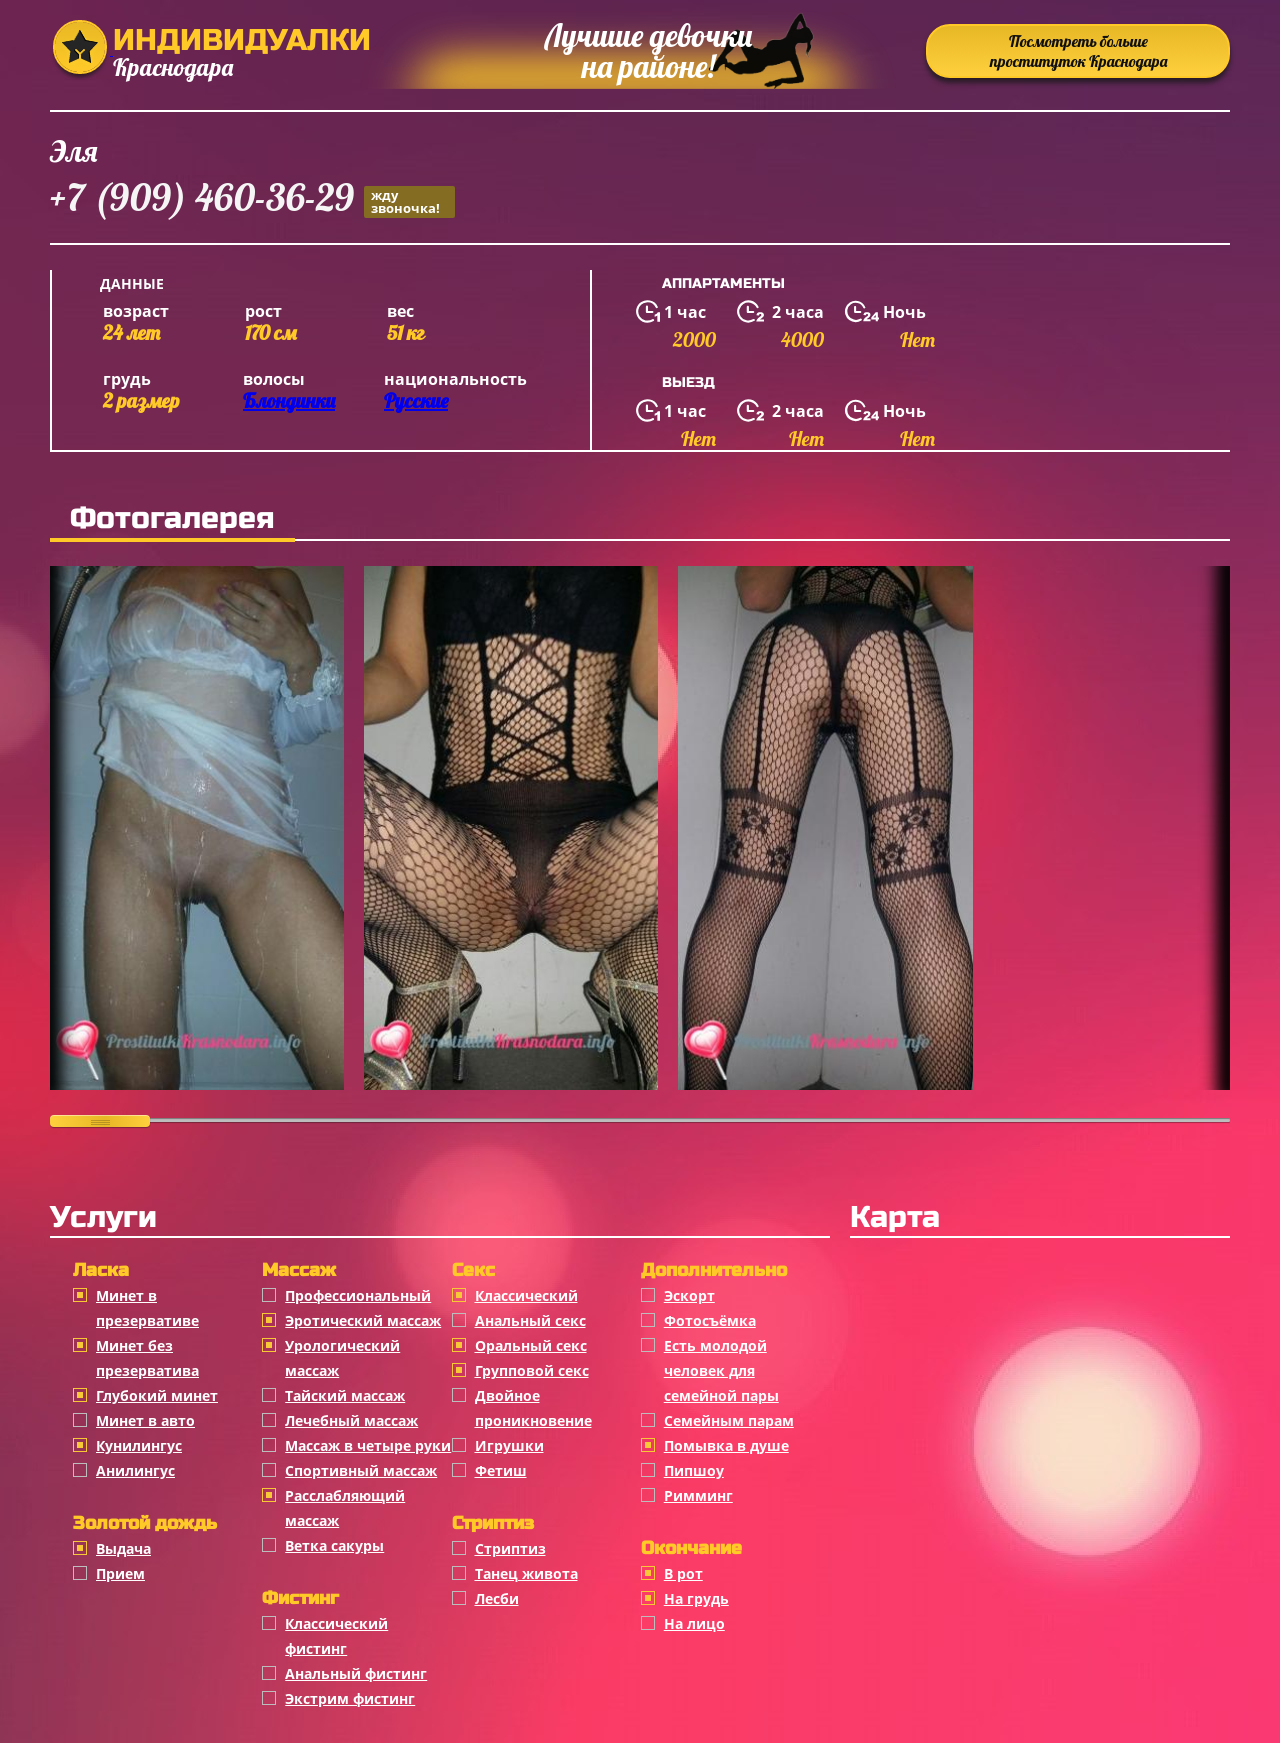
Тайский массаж (345, 1395)
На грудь (696, 1598)
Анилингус (135, 1470)
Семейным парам (729, 1420)
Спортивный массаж (361, 1470)
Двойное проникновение (533, 1408)
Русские (416, 400)
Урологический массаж (342, 1358)
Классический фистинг (336, 1636)
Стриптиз (510, 1548)
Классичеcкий (526, 1295)
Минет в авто (145, 1420)
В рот (683, 1573)
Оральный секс (531, 1345)
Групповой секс (532, 1370)
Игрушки (509, 1445)
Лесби (497, 1598)
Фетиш (501, 1470)
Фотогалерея (172, 518)
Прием (120, 1573)
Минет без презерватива (147, 1358)
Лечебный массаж (351, 1420)
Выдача (123, 1548)
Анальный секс (530, 1320)
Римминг (698, 1495)
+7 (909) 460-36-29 (252, 200)
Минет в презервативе (147, 1308)
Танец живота (526, 1573)
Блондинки (289, 400)
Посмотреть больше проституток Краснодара (1078, 51)
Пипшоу (694, 1470)
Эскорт (689, 1295)
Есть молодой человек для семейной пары (721, 1370)
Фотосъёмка (710, 1320)
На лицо (694, 1623)
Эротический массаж (363, 1320)
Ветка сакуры (334, 1545)
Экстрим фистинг (350, 1698)
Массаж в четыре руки (368, 1445)
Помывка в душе (726, 1445)
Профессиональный (358, 1295)
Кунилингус (139, 1445)
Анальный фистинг (356, 1673)
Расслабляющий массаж (345, 1508)
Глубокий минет (157, 1395)
